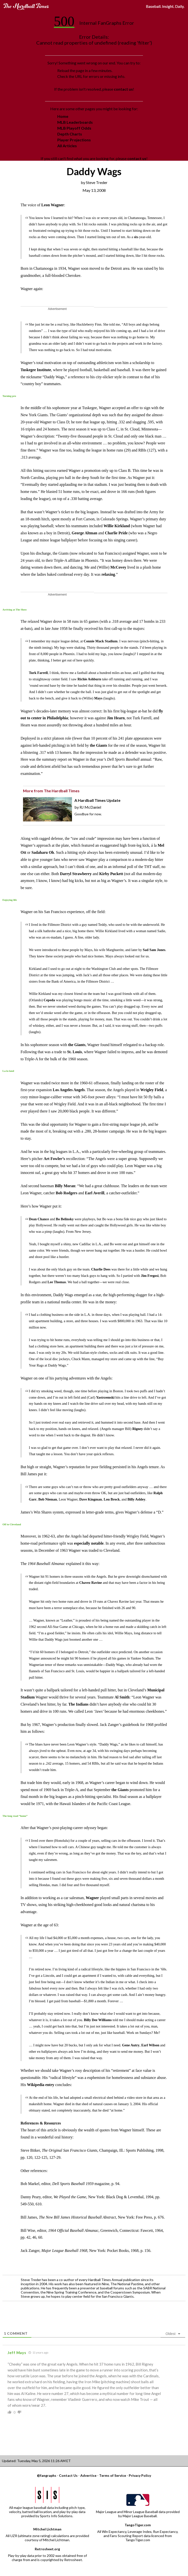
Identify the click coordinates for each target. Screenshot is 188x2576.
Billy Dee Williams (98, 2020)
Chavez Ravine (90, 1583)
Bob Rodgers (66, 1193)
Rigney (137, 1429)
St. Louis (74, 1052)
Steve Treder (96, 182)
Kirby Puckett (111, 874)
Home (62, 116)
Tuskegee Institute (36, 370)
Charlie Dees (101, 1269)
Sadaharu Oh (42, 852)
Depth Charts (69, 134)
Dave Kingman (90, 1499)
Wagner (92, 1898)
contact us (123, 89)
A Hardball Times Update (97, 800)
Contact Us (68, 2475)
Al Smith (122, 1697)
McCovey (118, 567)
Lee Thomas (56, 1282)
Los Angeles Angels (69, 1090)
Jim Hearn (116, 718)
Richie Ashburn (89, 679)
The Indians (78, 1704)
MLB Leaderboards (75, 122)
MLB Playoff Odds (74, 128)
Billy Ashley (136, 1499)
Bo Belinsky (65, 1219)
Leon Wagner (52, 205)
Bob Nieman (47, 1499)
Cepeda (49, 1000)
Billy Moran (65, 1186)
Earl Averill (94, 1193)
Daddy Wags (94, 171)
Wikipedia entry (40, 2085)
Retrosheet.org (47, 2549)
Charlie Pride (116, 533)
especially (82, 1543)
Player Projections (74, 139)
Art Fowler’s (54, 1159)
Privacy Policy (140, 2475)
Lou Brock (112, 1499)
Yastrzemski (106, 1397)
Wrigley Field (151, 1090)
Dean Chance (39, 1219)
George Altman (84, 533)
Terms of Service (112, 2475)
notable (97, 1543)
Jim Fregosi (150, 1276)
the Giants (98, 745)
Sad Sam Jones (154, 950)
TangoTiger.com (138, 2525)
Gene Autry (131, 2045)
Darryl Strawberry (76, 874)
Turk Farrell (38, 673)
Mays (98, 698)
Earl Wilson (150, 2045)
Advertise (88, 2475)
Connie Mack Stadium (101, 641)
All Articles (67, 145)
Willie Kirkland (117, 526)
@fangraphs (46, 2475)
